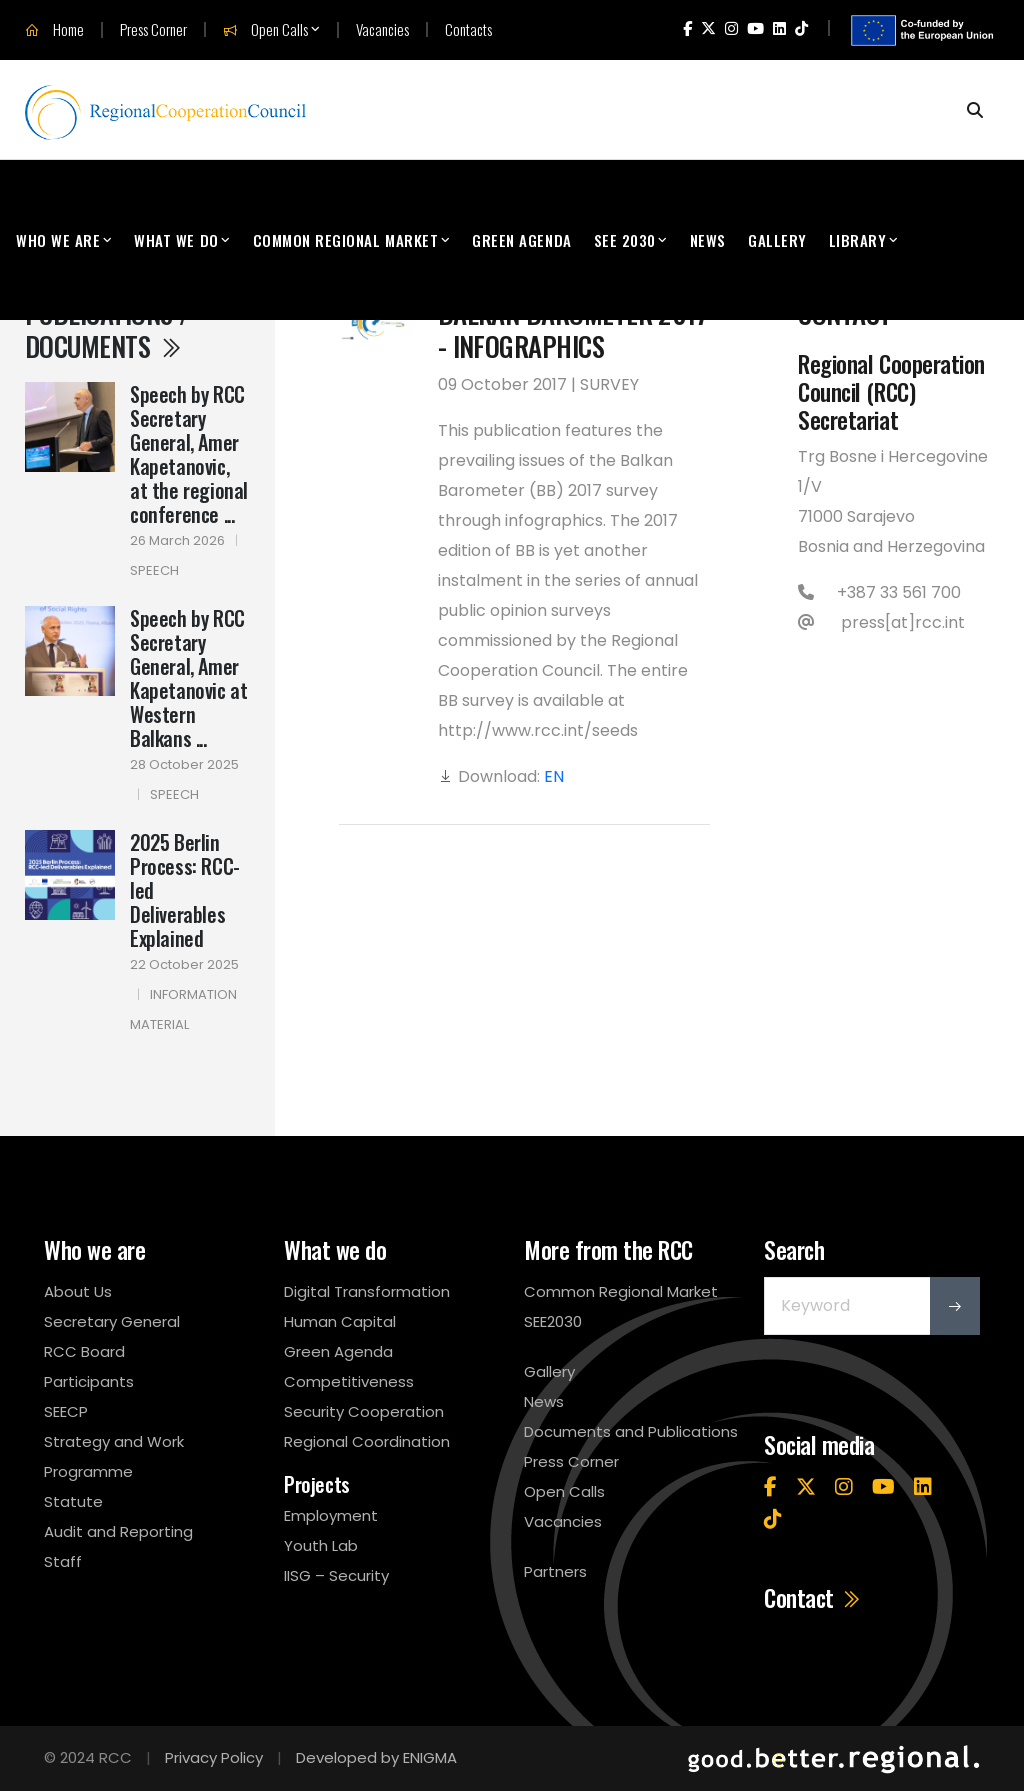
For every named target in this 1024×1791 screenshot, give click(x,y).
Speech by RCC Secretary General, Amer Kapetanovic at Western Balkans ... (188, 678)
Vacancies (382, 29)
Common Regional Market (346, 240)
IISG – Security (336, 1575)
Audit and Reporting (118, 1531)
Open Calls (265, 30)
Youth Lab (321, 1545)
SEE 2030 (625, 240)
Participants (89, 1381)
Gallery (777, 240)
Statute (73, 1501)
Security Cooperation (364, 1411)
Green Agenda (521, 240)
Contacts (468, 29)
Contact (813, 1598)
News (708, 240)
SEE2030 (553, 1321)
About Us (78, 1291)
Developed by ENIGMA (376, 1757)
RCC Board (84, 1351)
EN (554, 776)
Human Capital (340, 1321)
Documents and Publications (631, 1431)
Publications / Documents (107, 329)
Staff (63, 1561)
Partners (555, 1571)
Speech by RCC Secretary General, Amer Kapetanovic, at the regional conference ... (189, 454)
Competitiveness (349, 1381)
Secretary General (112, 1321)
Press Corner (153, 29)
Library (858, 240)
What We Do (176, 240)
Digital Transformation (367, 1291)
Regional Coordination (367, 1441)
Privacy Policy (214, 1757)
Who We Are (58, 240)
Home (54, 30)
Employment (331, 1515)
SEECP (66, 1411)
